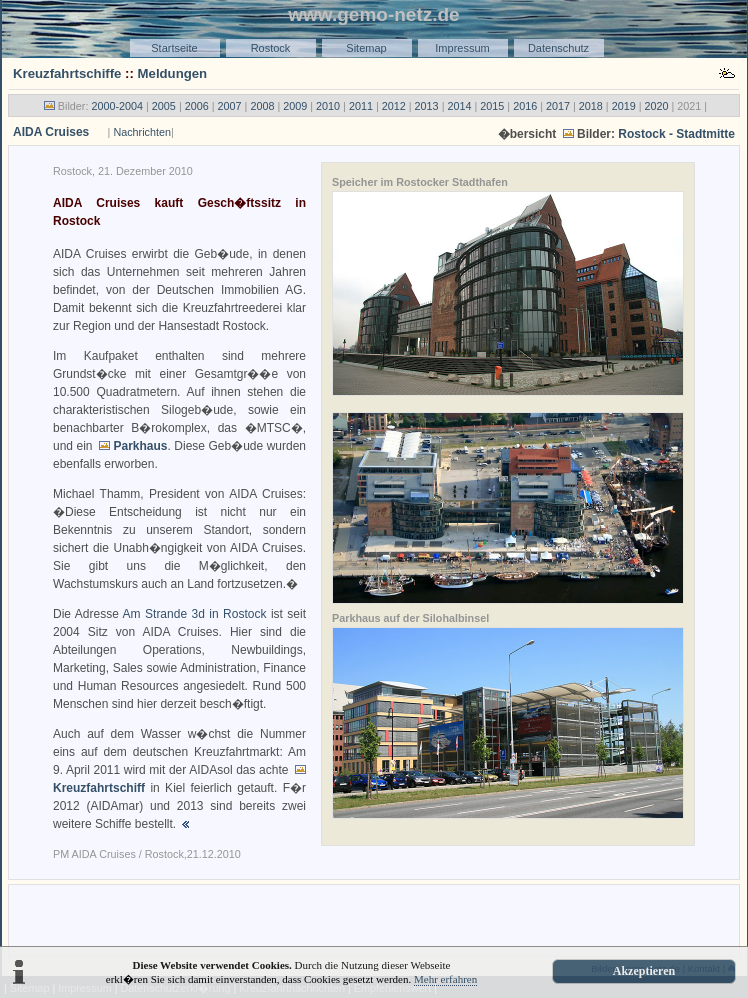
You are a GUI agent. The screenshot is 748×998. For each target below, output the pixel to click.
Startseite (174, 48)
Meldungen (173, 73)
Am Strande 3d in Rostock (195, 614)
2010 (328, 106)
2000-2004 (117, 106)
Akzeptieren (644, 971)
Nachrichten (142, 132)
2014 (459, 106)
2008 (262, 106)
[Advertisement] (374, 919)
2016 (525, 106)
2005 (164, 106)
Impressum (462, 48)
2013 (427, 106)
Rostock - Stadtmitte (676, 134)
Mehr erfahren (445, 979)
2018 (591, 106)
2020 (657, 106)
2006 (197, 106)
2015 (492, 106)
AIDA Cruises (51, 132)
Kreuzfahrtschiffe (67, 73)
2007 (230, 106)
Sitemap (366, 48)
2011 (361, 106)
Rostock (271, 48)
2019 (624, 106)
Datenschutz (558, 48)
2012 (394, 106)
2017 (558, 106)
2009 (295, 106)
